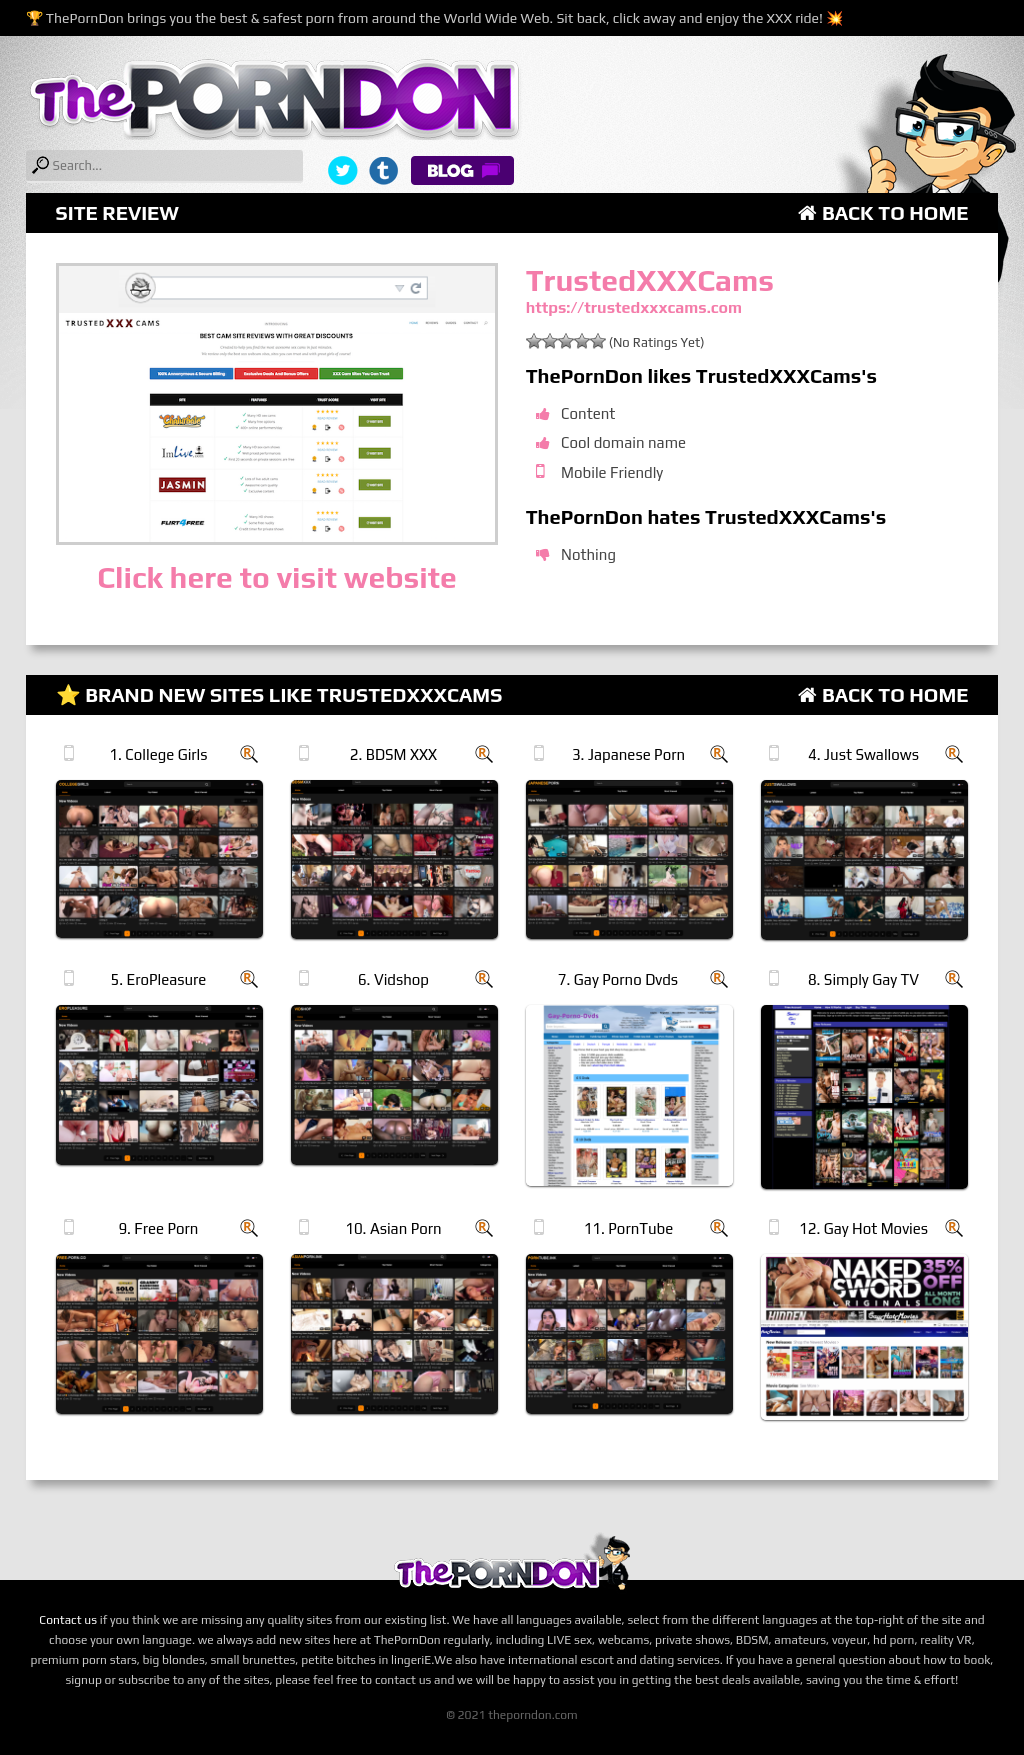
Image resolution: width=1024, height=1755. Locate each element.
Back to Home (883, 212)
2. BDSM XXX (393, 754)
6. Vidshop (393, 979)
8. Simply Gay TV (863, 979)
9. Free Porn (158, 1228)
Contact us (68, 1620)
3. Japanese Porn (628, 754)
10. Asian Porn (393, 1228)
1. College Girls (158, 754)
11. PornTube (629, 1228)
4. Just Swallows (863, 754)
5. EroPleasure (158, 979)
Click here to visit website (276, 577)
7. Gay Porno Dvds (618, 979)
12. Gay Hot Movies (863, 1228)
